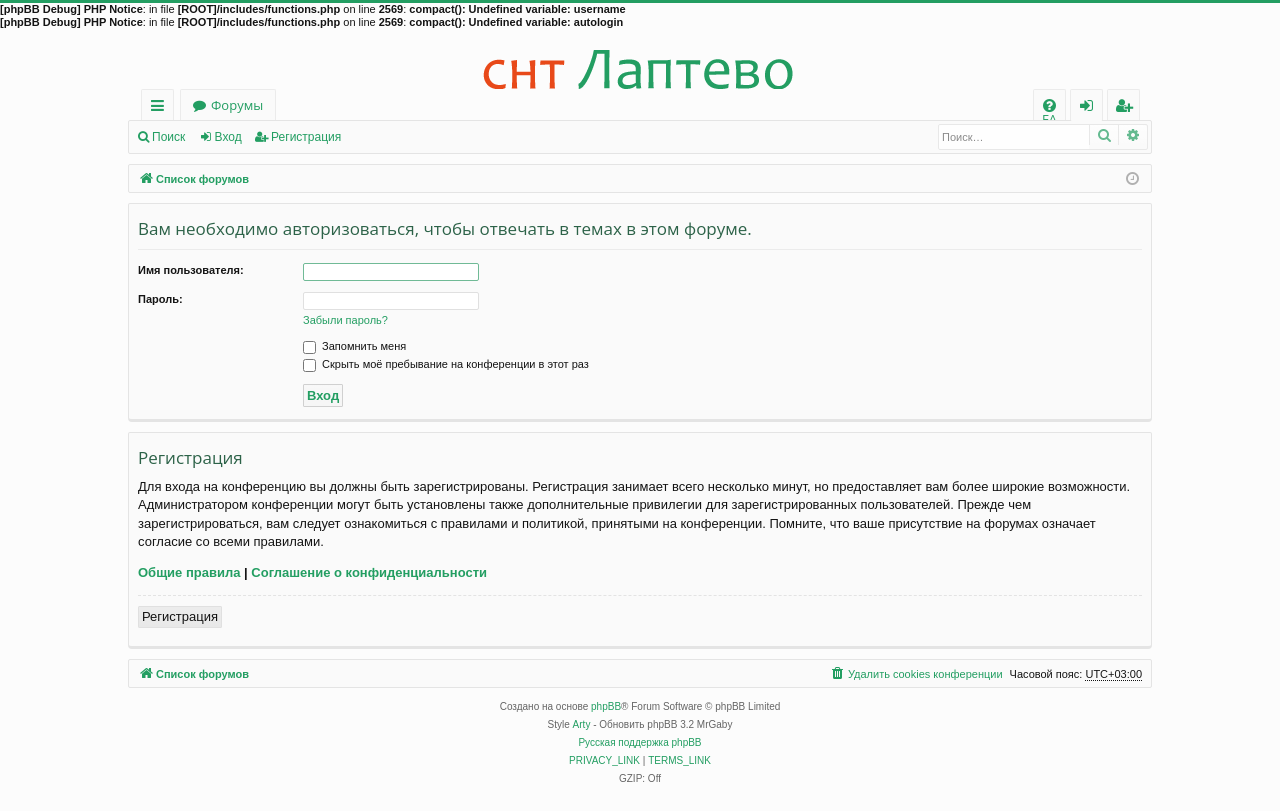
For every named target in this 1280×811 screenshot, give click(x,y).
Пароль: (160, 299)
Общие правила (189, 572)
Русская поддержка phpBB (639, 742)
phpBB (606, 706)
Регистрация (306, 137)
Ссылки (161, 108)
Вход (228, 137)
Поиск (168, 137)
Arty (582, 724)
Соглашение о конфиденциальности (369, 572)
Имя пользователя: (191, 270)
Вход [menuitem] (1090, 108)
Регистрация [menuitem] (1128, 108)
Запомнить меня (354, 346)
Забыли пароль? (345, 320)
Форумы (237, 105)
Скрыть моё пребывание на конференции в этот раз (446, 364)
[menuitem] (1049, 105)
